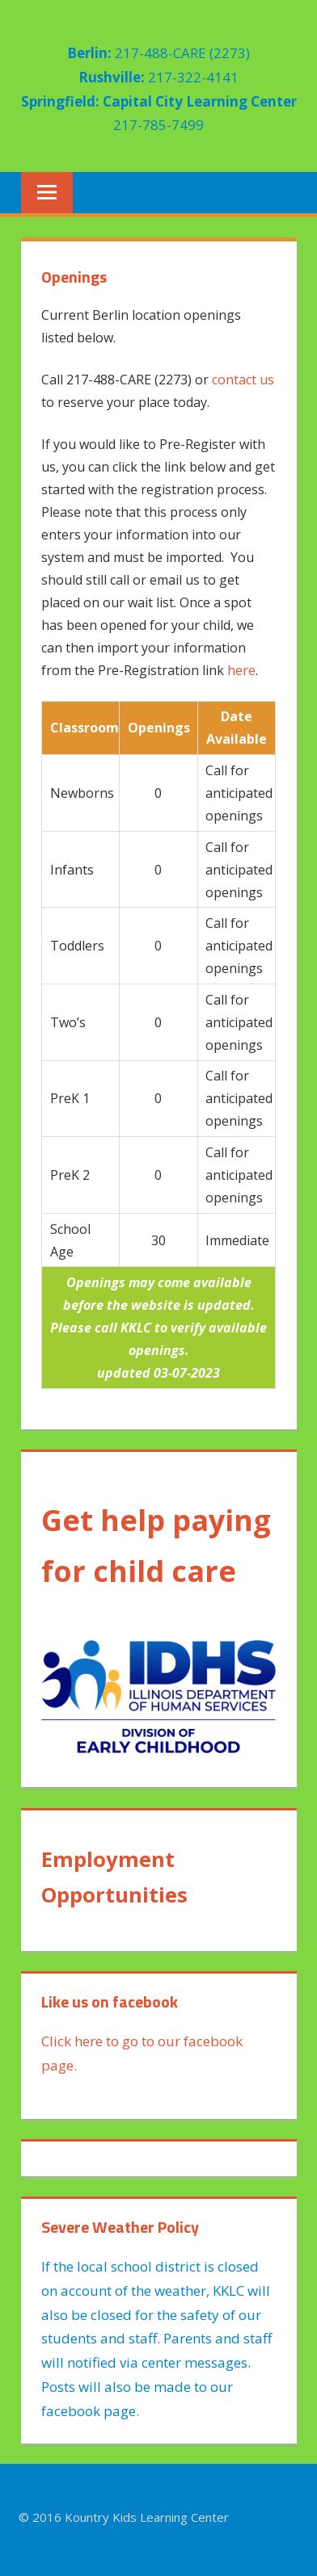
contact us (243, 379)
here (241, 670)
